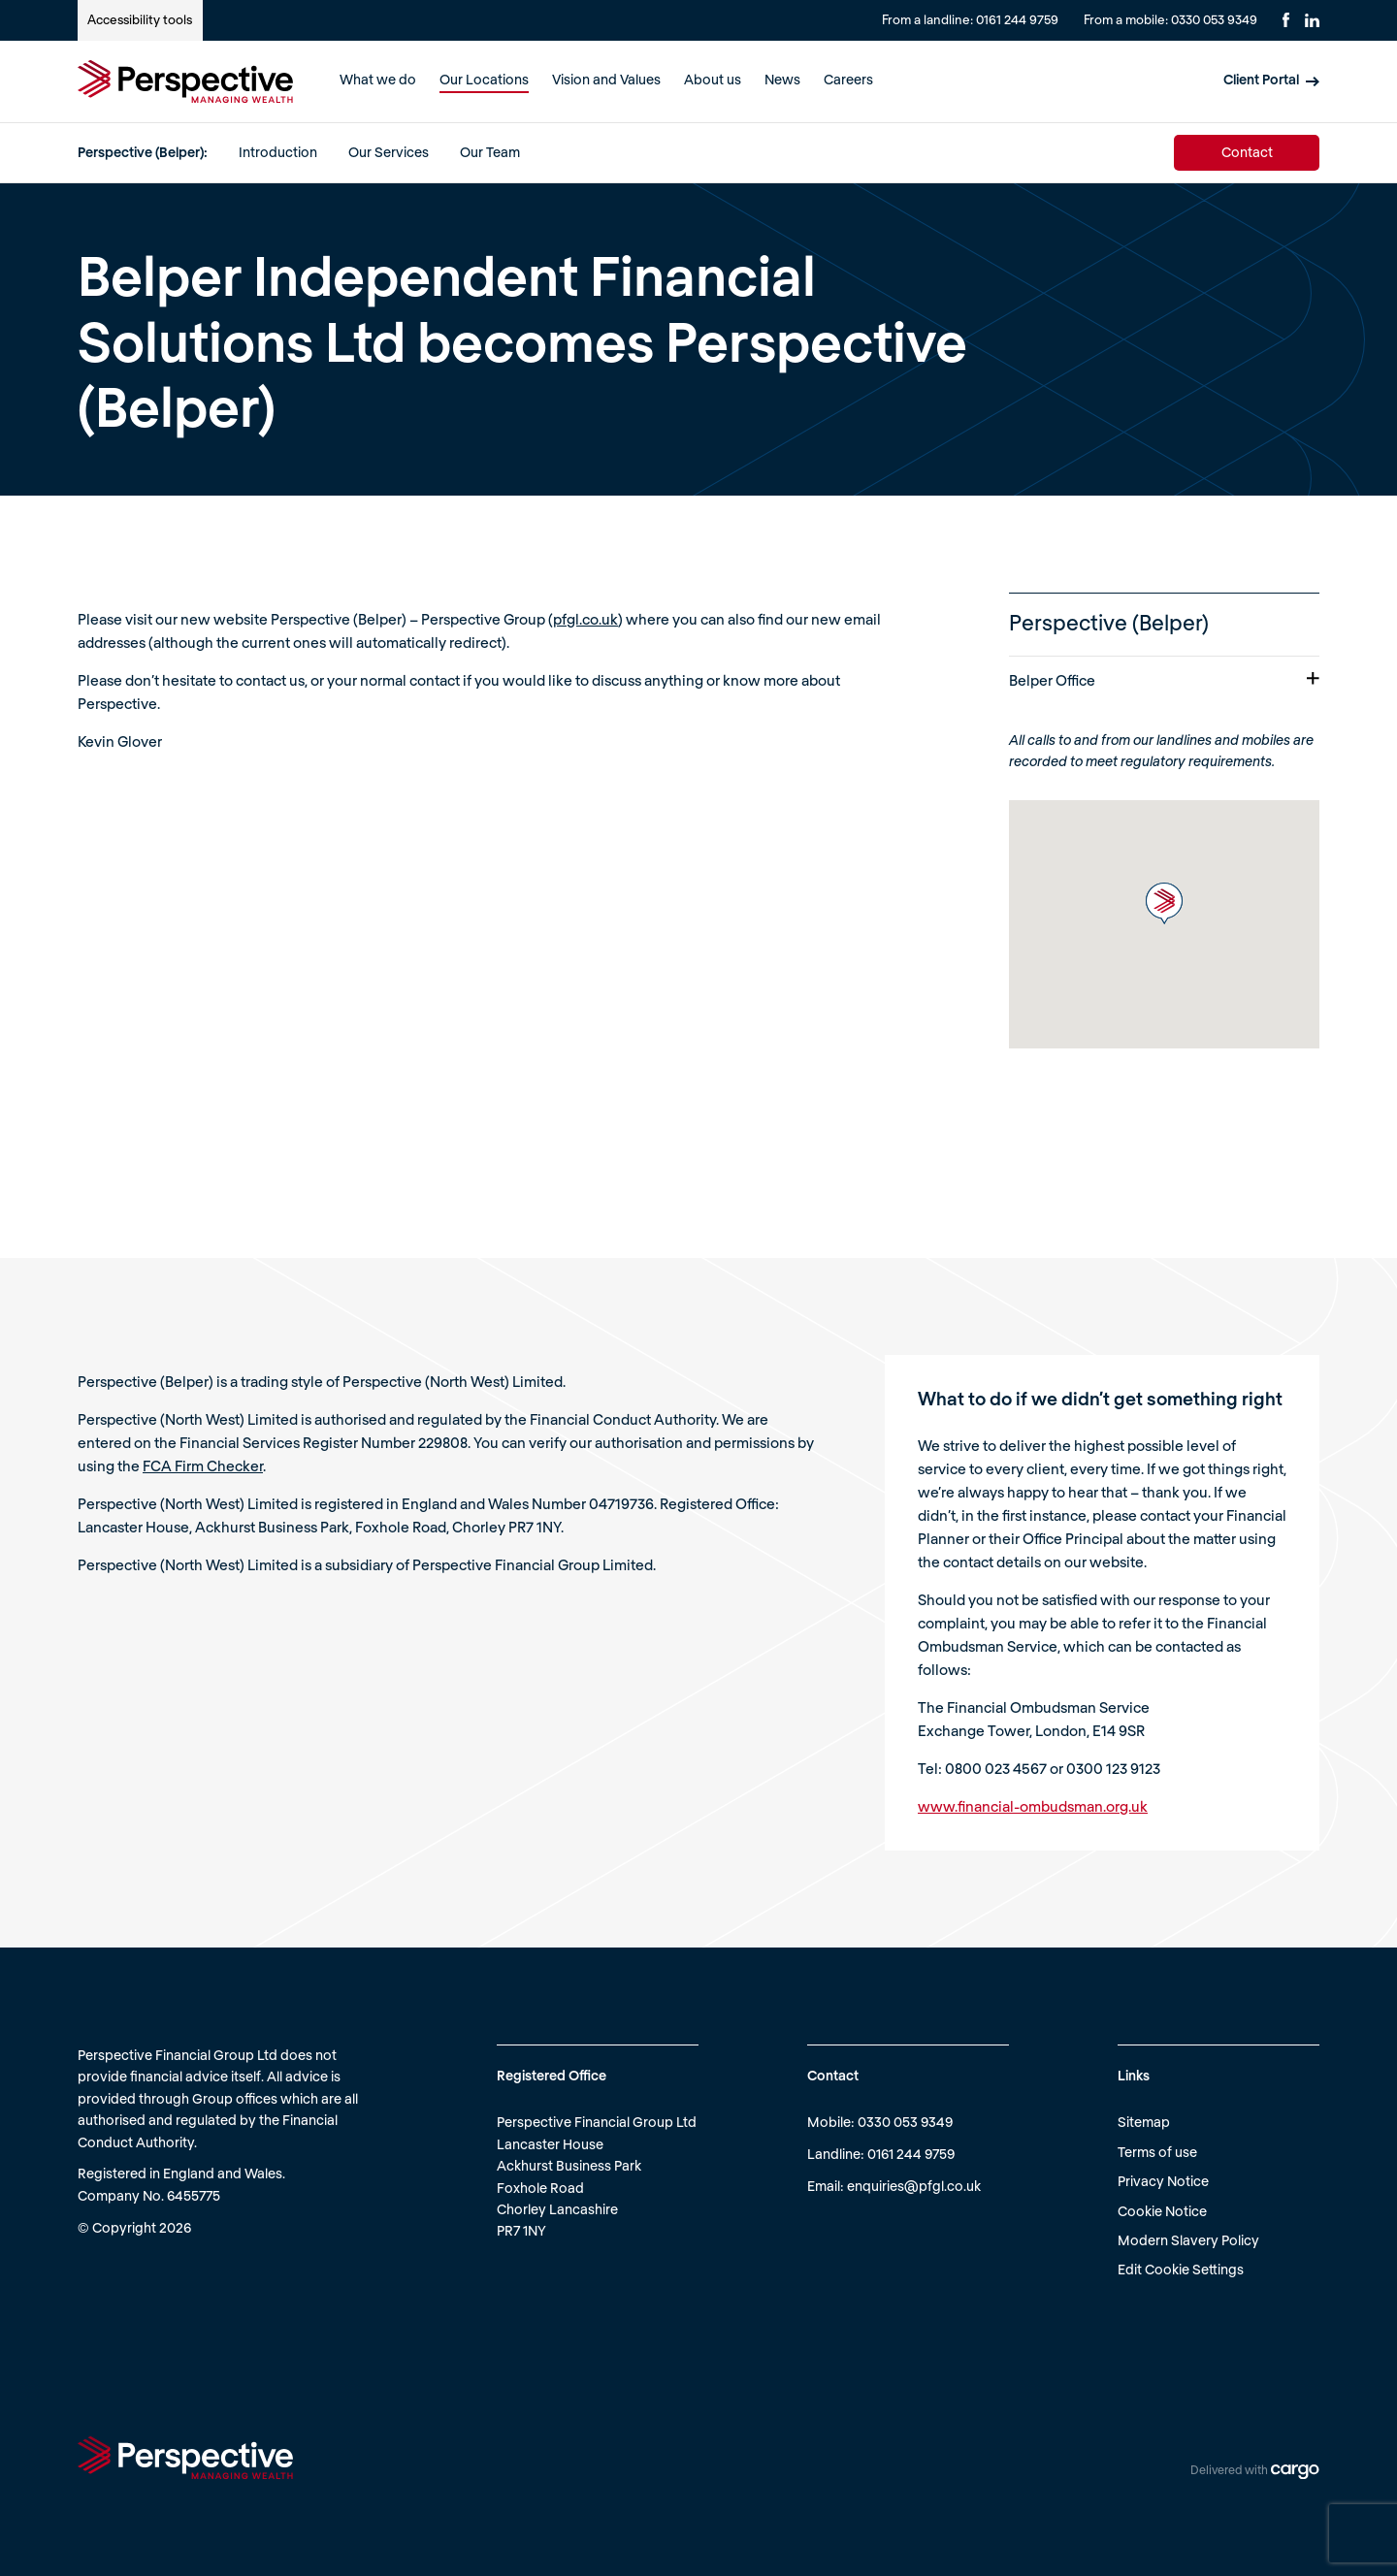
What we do (378, 79)
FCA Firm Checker (203, 1465)
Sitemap (1144, 2121)
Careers (848, 79)
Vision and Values (606, 79)
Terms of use (1157, 2151)
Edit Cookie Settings (1181, 2269)
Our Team (490, 152)
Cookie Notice (1162, 2211)
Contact (1247, 152)
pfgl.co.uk (585, 619)
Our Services (388, 152)
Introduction (278, 152)
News (782, 79)
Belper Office (1164, 680)
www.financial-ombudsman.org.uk (1033, 1806)
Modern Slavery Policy (1188, 2240)
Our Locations (484, 79)
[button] (1164, 903)
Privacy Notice (1163, 2181)
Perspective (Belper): (143, 152)
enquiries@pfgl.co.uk (914, 2185)
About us (712, 79)
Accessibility (139, 19)
